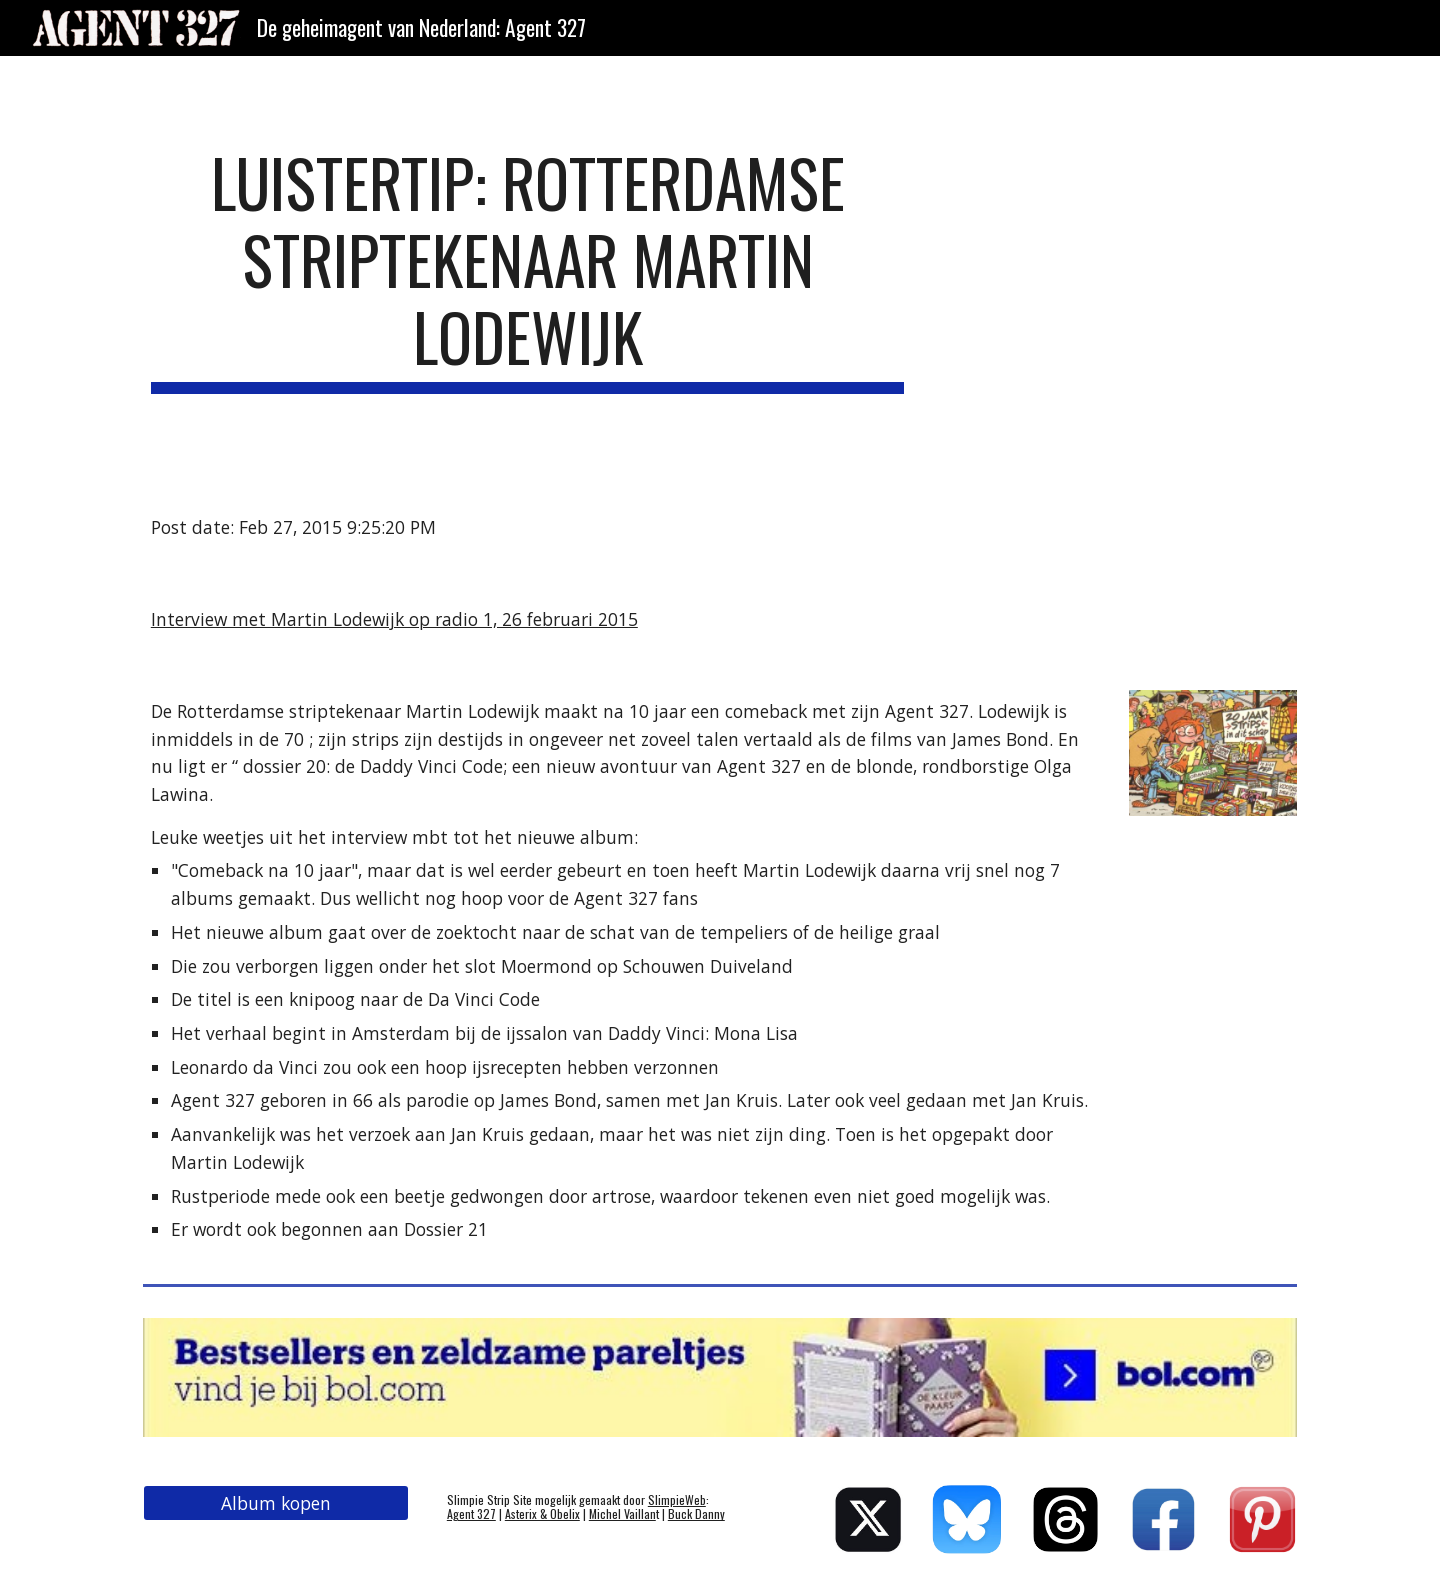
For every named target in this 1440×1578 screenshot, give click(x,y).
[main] (528, 269)
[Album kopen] (276, 1503)
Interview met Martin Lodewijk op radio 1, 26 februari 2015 (394, 619)
